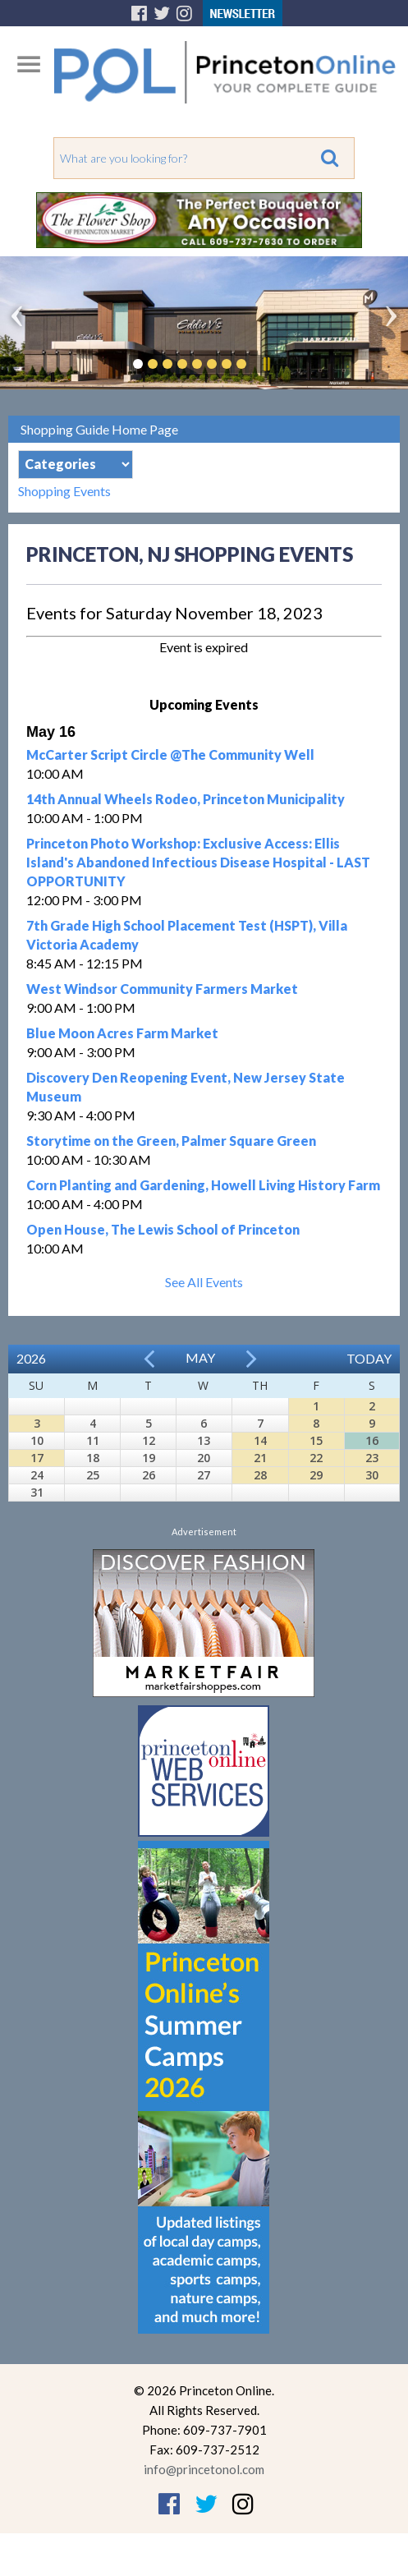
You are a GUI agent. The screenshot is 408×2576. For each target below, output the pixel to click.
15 (316, 1440)
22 (316, 1457)
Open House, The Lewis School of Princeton (163, 1229)
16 (371, 1440)
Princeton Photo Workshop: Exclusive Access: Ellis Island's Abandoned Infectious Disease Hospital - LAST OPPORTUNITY (198, 862)
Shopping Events (64, 491)
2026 (31, 1358)
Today (369, 1358)
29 (316, 1475)
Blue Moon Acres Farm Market (122, 1033)
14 (260, 1440)
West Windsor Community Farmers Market (162, 988)
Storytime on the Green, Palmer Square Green (171, 1140)
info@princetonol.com (204, 2469)
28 (260, 1475)
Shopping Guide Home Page (99, 429)
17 (37, 1457)
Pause (266, 363)
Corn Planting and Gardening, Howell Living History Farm (203, 1185)
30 (371, 1475)
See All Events (204, 1282)
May (200, 1357)
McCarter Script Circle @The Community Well (170, 754)
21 (260, 1457)
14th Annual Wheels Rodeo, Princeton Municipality (185, 799)
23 (371, 1457)
